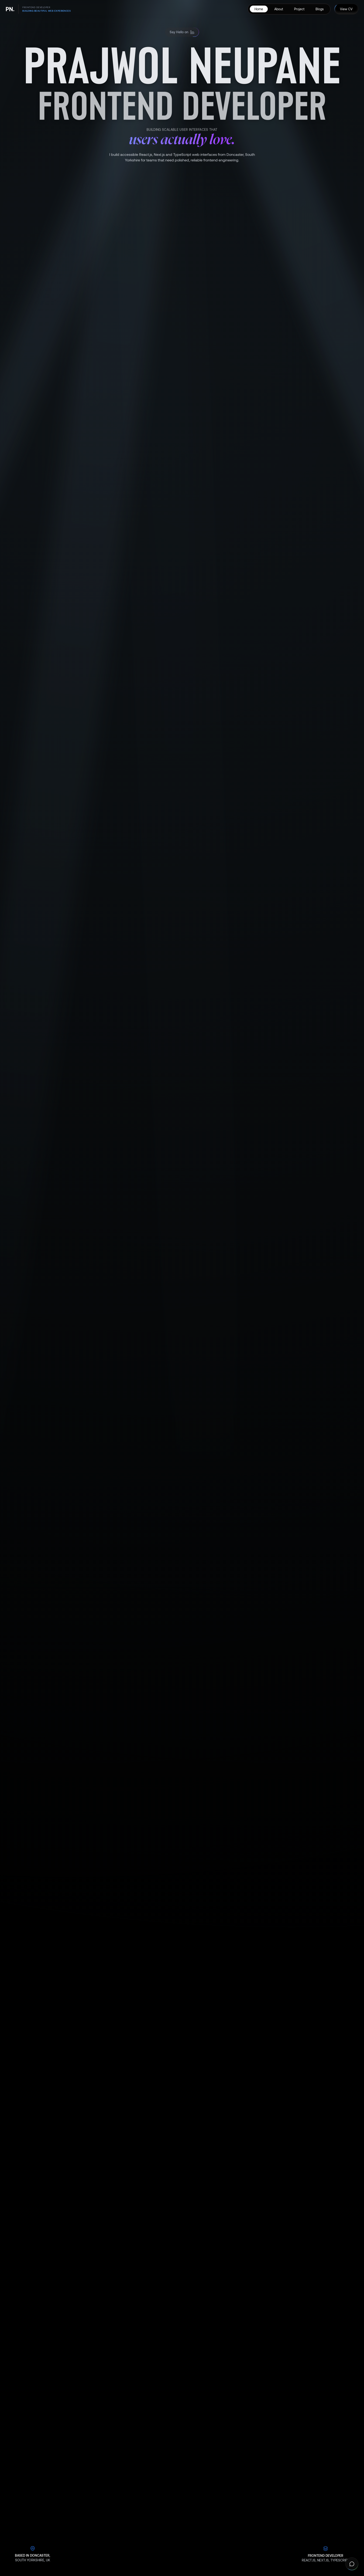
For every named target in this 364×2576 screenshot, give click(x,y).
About (278, 9)
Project (299, 9)
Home (258, 9)
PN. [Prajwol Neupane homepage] (10, 9)
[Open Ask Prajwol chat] (351, 2563)
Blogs (320, 9)
